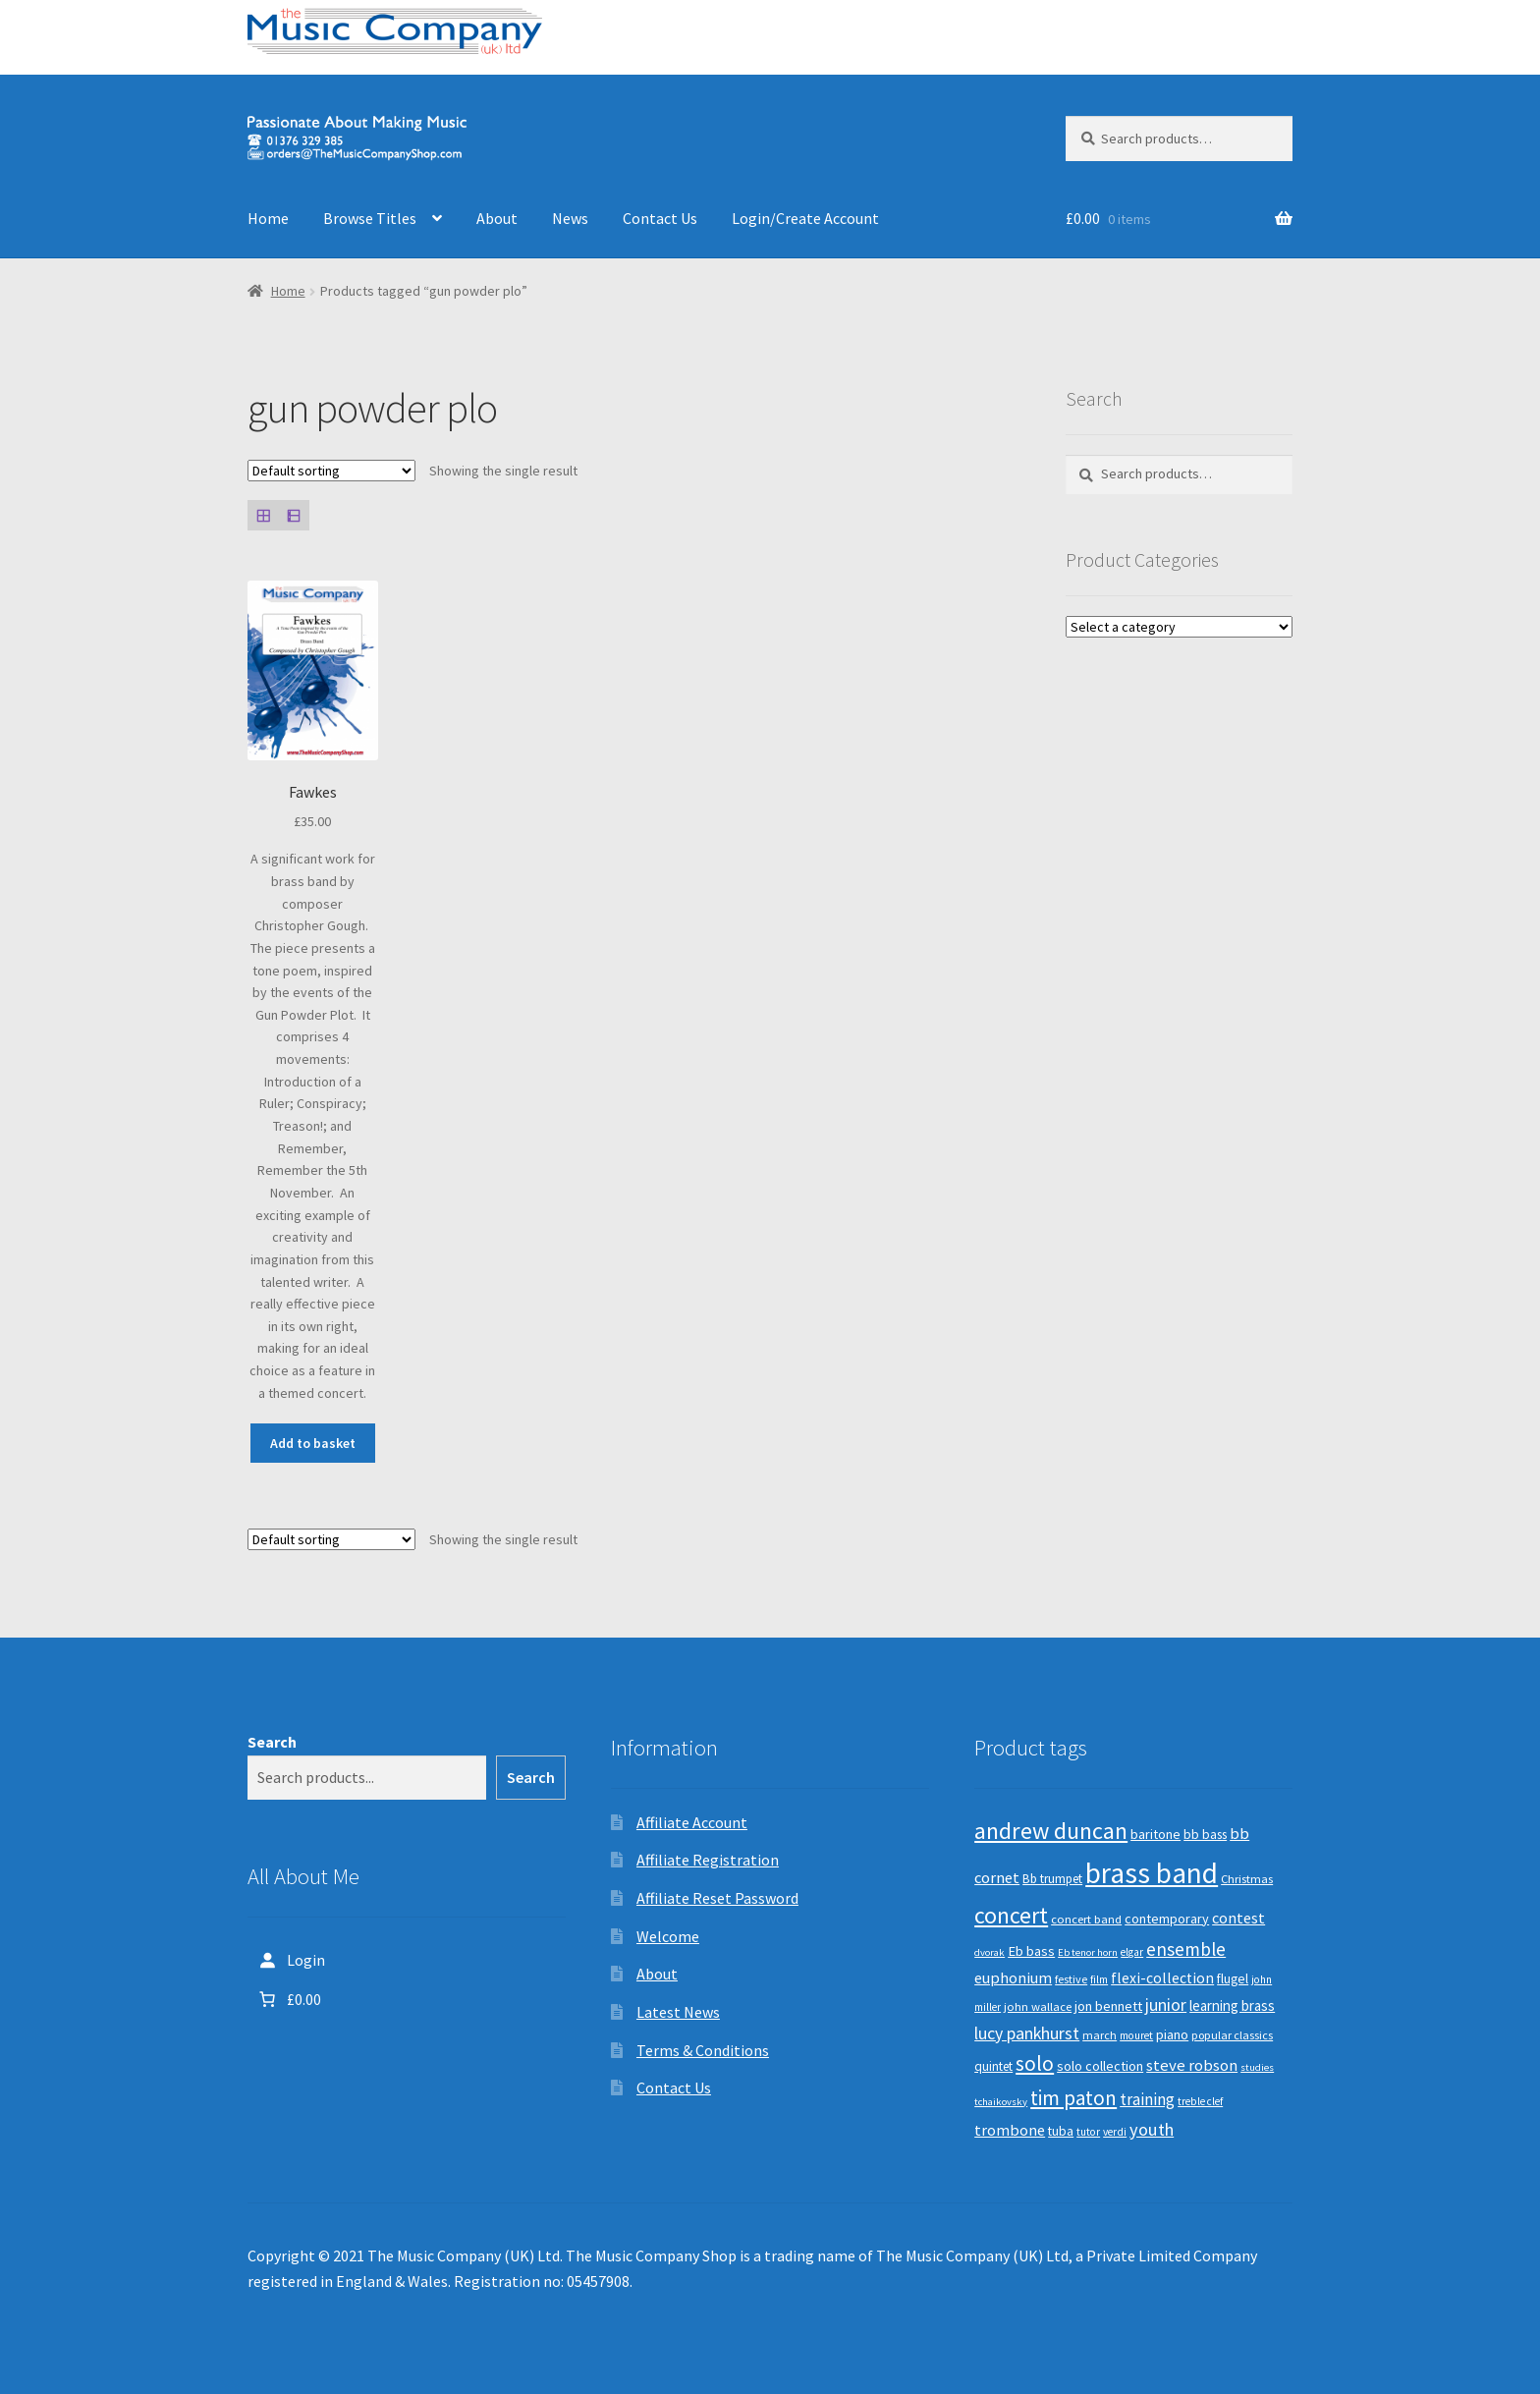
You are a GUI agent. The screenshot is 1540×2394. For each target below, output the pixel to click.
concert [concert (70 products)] (1011, 1915)
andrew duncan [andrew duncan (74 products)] (1051, 1830)
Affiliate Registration (707, 1859)
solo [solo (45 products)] (1035, 2063)
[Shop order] (331, 470)
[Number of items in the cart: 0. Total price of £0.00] (288, 1999)
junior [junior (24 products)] (1165, 2005)
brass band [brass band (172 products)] (1151, 1873)
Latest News (678, 2012)
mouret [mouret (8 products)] (1136, 2035)
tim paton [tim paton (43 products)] (1073, 2098)
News (570, 218)
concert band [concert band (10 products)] (1086, 1919)
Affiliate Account (691, 1822)
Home (268, 218)
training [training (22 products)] (1147, 2099)
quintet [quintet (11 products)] (993, 2066)
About (497, 218)
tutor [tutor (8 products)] (1088, 2132)
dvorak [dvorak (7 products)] (989, 1952)
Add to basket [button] (313, 1443)
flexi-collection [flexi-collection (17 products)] (1162, 1978)
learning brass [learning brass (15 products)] (1232, 2005)
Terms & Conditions (702, 2050)
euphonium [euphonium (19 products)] (1013, 1977)
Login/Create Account (805, 218)
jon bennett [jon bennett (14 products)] (1108, 2006)
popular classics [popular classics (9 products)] (1232, 2035)
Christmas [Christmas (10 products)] (1247, 1878)
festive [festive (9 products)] (1071, 1979)
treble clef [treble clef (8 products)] (1200, 2101)
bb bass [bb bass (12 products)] (1205, 1834)
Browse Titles (369, 218)
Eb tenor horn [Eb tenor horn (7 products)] (1088, 1952)
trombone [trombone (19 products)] (1009, 2130)
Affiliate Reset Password (717, 1898)
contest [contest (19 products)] (1238, 1917)
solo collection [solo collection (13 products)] (1100, 2066)
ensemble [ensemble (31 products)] (1186, 1949)
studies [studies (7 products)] (1257, 2067)
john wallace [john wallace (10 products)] (1038, 2006)
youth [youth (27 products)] (1151, 2129)
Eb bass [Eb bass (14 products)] (1031, 1951)
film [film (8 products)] (1099, 1979)
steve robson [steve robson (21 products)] (1192, 2065)
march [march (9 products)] (1099, 2035)
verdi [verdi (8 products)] (1115, 2132)
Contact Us (660, 218)
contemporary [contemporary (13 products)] (1167, 1918)
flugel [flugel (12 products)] (1232, 1979)
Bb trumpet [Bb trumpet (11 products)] (1052, 1878)
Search (272, 1742)
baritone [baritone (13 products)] (1155, 1834)
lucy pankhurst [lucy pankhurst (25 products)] (1026, 2033)
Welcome (667, 1936)
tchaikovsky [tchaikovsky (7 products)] (1000, 2101)
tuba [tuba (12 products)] (1060, 2131)
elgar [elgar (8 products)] (1132, 1952)
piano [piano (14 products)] (1172, 2034)
